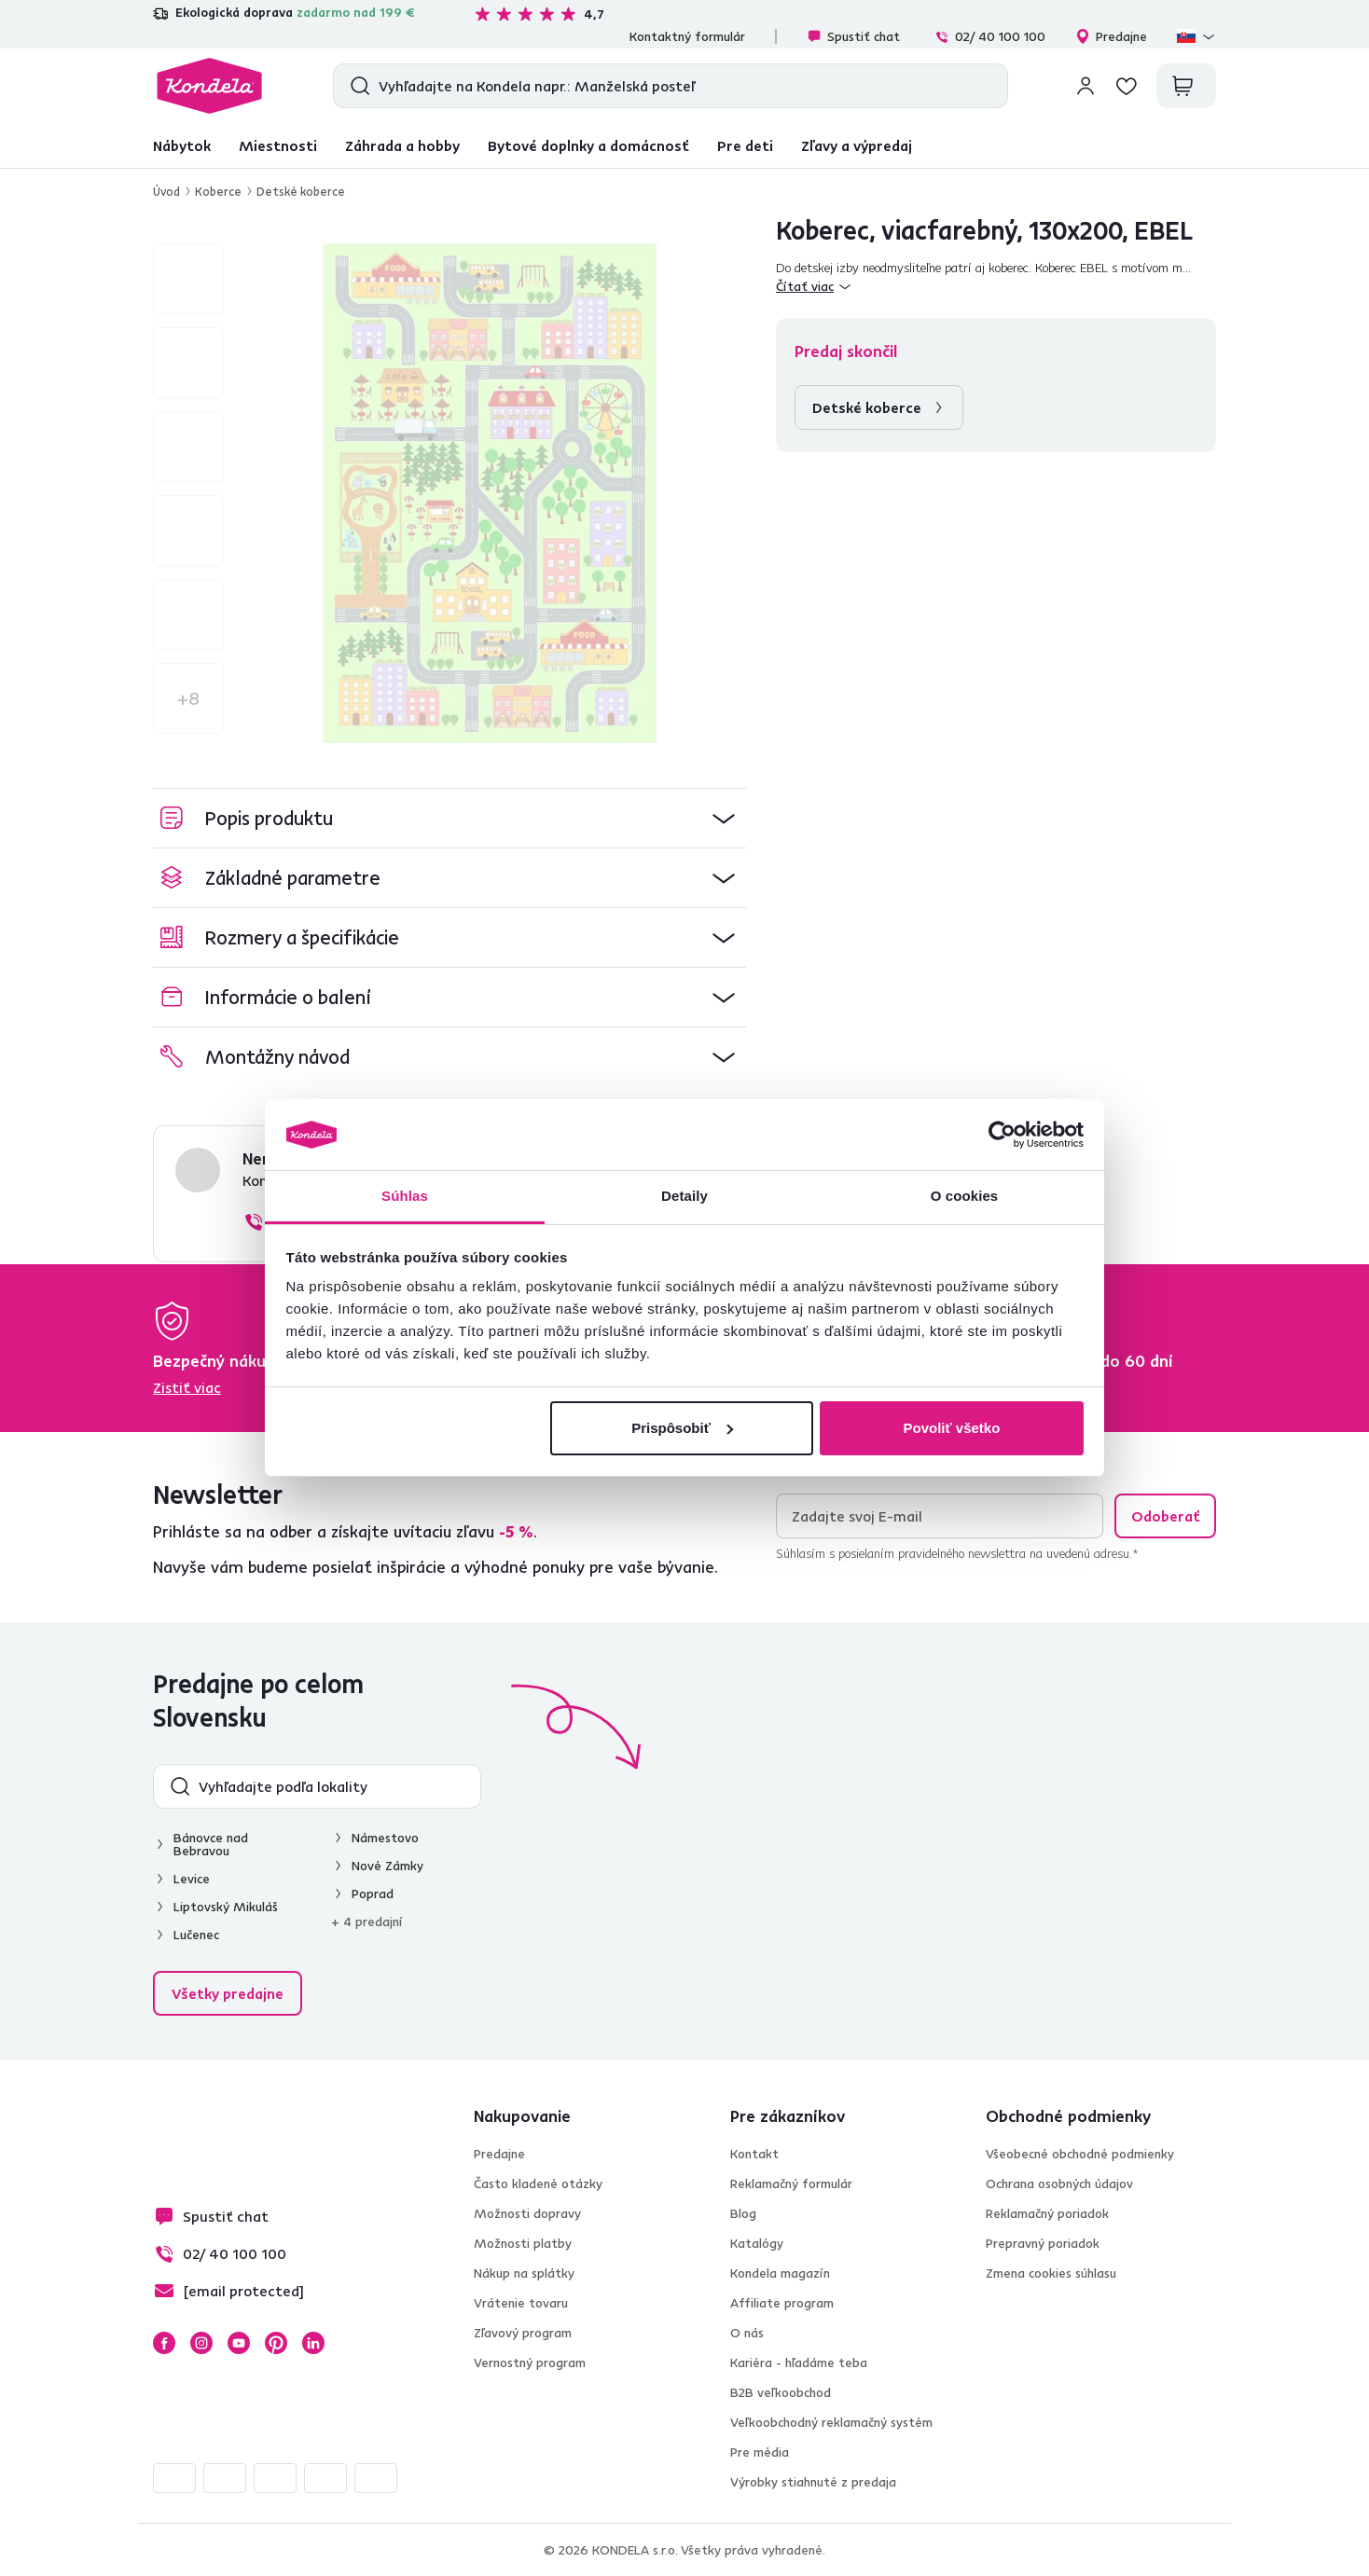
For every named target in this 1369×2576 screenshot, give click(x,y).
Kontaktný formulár (687, 36)
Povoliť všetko (951, 1428)
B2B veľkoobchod (780, 2392)
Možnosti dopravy (527, 2213)
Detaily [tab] (684, 1196)
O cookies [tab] (965, 1196)
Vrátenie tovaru (521, 2302)
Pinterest (276, 2343)
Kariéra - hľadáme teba (798, 2362)
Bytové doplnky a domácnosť (588, 145)
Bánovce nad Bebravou (210, 1844)
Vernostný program (530, 2362)
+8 (188, 697)
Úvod (166, 191)
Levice (191, 1878)
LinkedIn (313, 2343)
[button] (449, 818)
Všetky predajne (227, 1993)
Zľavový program (523, 2332)
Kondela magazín (780, 2273)
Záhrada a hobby (402, 145)
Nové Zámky (387, 1865)
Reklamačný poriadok (1047, 2213)
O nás (747, 2332)
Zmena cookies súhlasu (1051, 2273)
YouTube (239, 2343)
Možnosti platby (523, 2243)
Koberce (218, 191)
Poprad (373, 1893)
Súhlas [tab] (404, 1196)
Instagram (201, 2343)
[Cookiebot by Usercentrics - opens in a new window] (1002, 1135)
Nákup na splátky (524, 2273)
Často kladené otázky (538, 2183)
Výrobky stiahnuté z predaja (813, 2481)
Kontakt (754, 2153)
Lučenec (196, 1934)
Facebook (164, 2343)
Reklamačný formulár (791, 2183)
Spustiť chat (853, 36)
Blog (743, 2213)
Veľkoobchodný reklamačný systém (831, 2422)
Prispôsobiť (682, 1428)
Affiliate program (782, 2302)
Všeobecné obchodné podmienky (1080, 2153)
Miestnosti (278, 145)
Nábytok (182, 145)
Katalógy (756, 2243)
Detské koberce (300, 191)
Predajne (1111, 36)
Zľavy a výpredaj (856, 145)
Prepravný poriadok (1042, 2243)
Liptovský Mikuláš (225, 1906)
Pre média (759, 2452)
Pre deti (745, 145)
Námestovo (385, 1837)
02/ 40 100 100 (989, 36)
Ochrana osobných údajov (1059, 2183)
